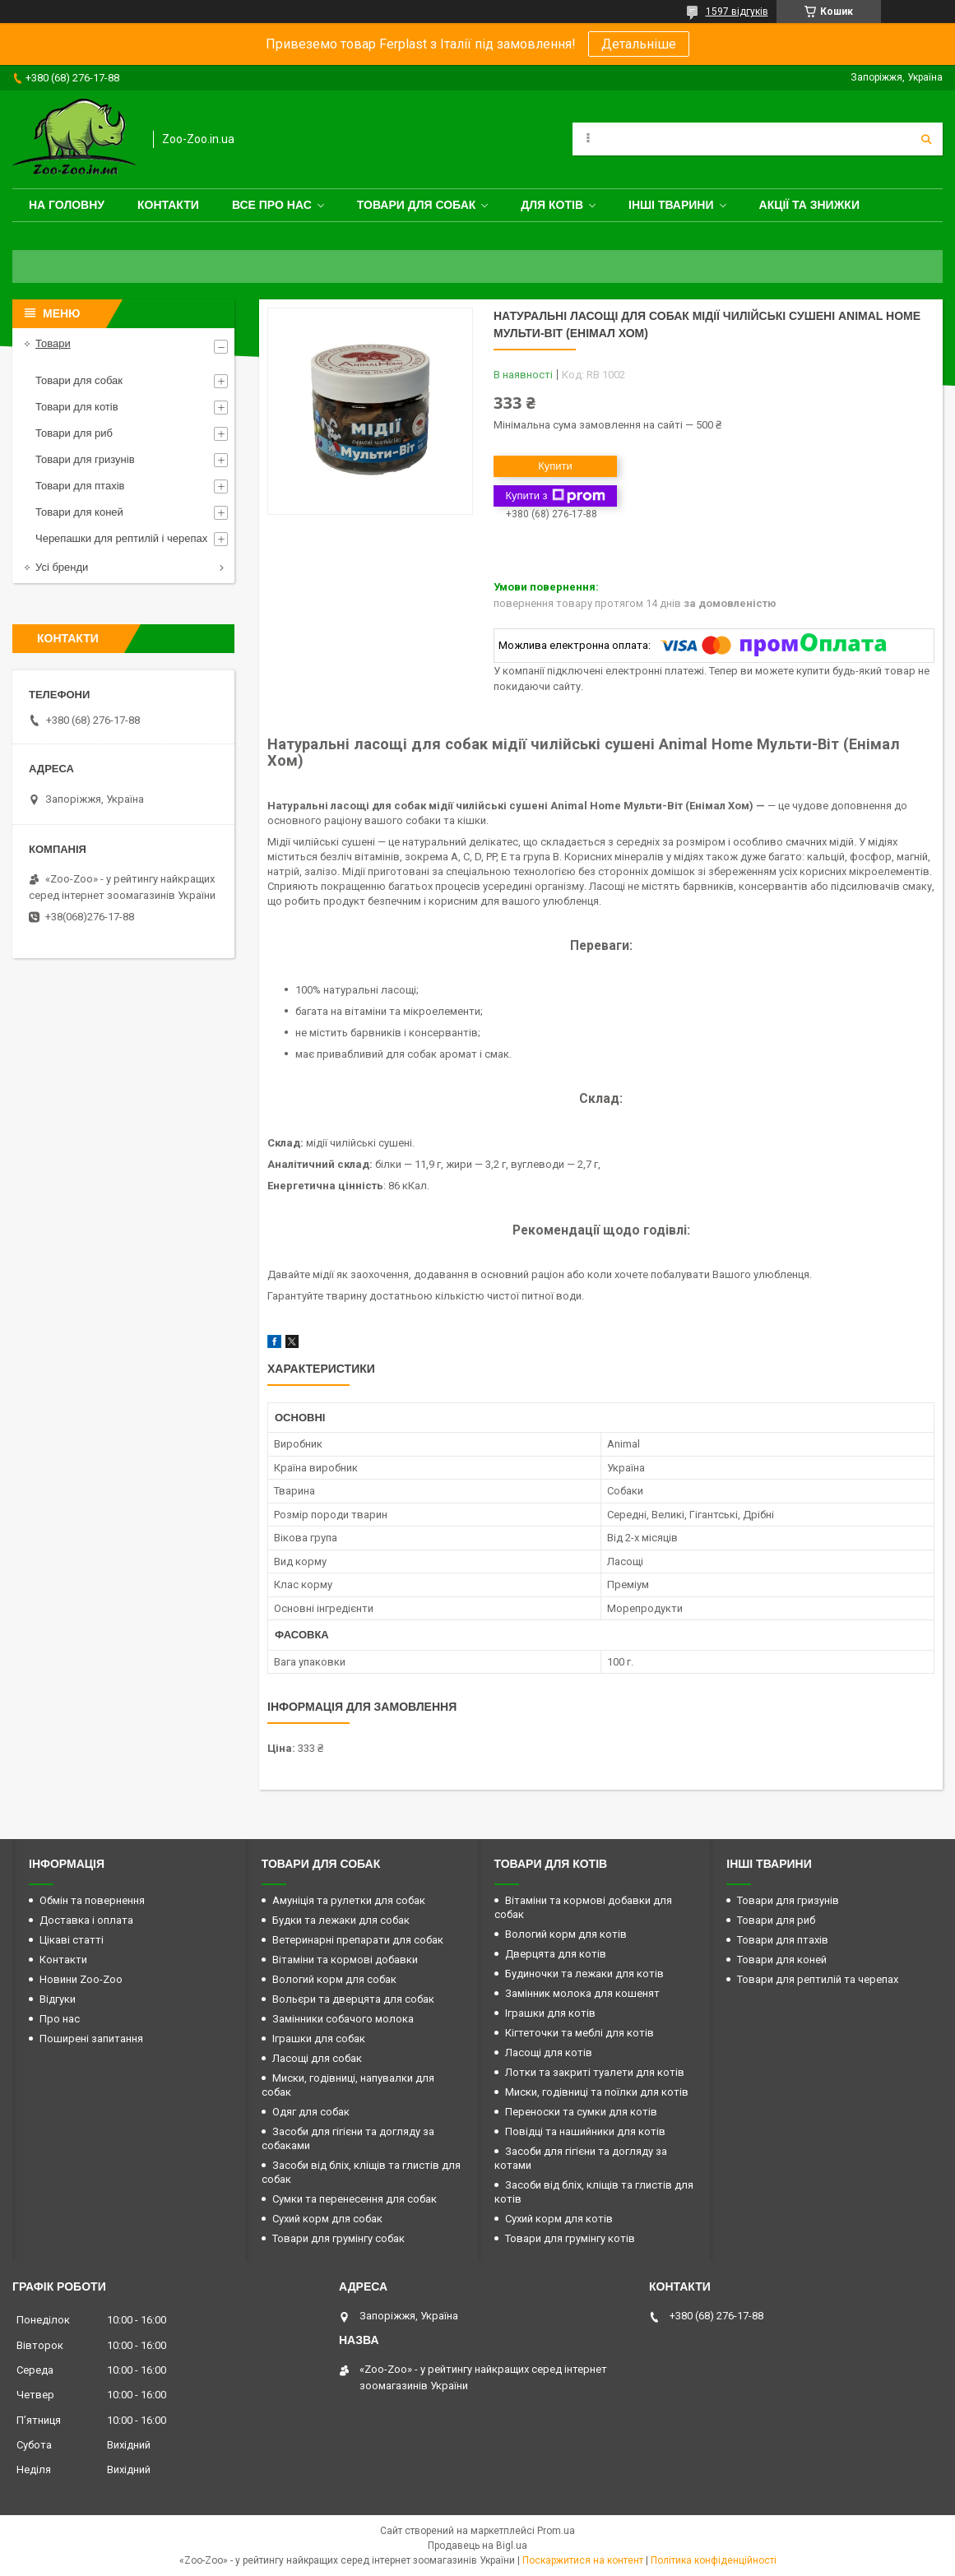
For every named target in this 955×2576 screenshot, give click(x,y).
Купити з (555, 496)
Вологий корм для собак (334, 1979)
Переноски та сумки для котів (581, 2112)
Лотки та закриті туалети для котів (594, 2072)
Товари (53, 343)
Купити (555, 466)
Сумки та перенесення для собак (354, 2199)
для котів (552, 204)
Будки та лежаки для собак (341, 1920)
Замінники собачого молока (343, 2019)
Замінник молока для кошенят (582, 1993)
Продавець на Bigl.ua (477, 2545)
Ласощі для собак (317, 2058)
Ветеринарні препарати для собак (357, 1940)
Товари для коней (79, 512)
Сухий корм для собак (327, 2218)
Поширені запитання (91, 2038)
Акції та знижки (809, 204)
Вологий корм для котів (566, 1934)
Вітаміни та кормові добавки (345, 1959)
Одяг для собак (311, 2112)
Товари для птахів (79, 486)
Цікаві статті (71, 1940)
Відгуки (57, 1999)
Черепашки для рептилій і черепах (121, 538)
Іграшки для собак (318, 2038)
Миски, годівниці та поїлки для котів (596, 2092)
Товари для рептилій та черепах (817, 1979)
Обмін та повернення (92, 1900)
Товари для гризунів (85, 459)
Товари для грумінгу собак (338, 2238)
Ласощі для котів (548, 2052)
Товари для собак (416, 204)
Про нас (59, 2019)
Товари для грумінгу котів (570, 2238)
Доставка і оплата (86, 1920)
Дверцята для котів (555, 1954)
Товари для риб (74, 433)
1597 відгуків (737, 11)
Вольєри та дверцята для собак (353, 1999)
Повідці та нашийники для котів (585, 2131)
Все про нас (272, 204)
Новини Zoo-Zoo (81, 1979)
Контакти (168, 204)
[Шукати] (926, 139)
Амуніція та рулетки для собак (348, 1900)
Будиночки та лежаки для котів (584, 1973)
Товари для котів (76, 407)
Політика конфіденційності (714, 2560)
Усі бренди (61, 567)
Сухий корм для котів (559, 2218)
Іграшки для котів (550, 2013)
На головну (66, 204)
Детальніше (638, 44)
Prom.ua (556, 2531)
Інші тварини (671, 204)
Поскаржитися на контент (582, 2560)
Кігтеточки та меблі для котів (579, 2033)
